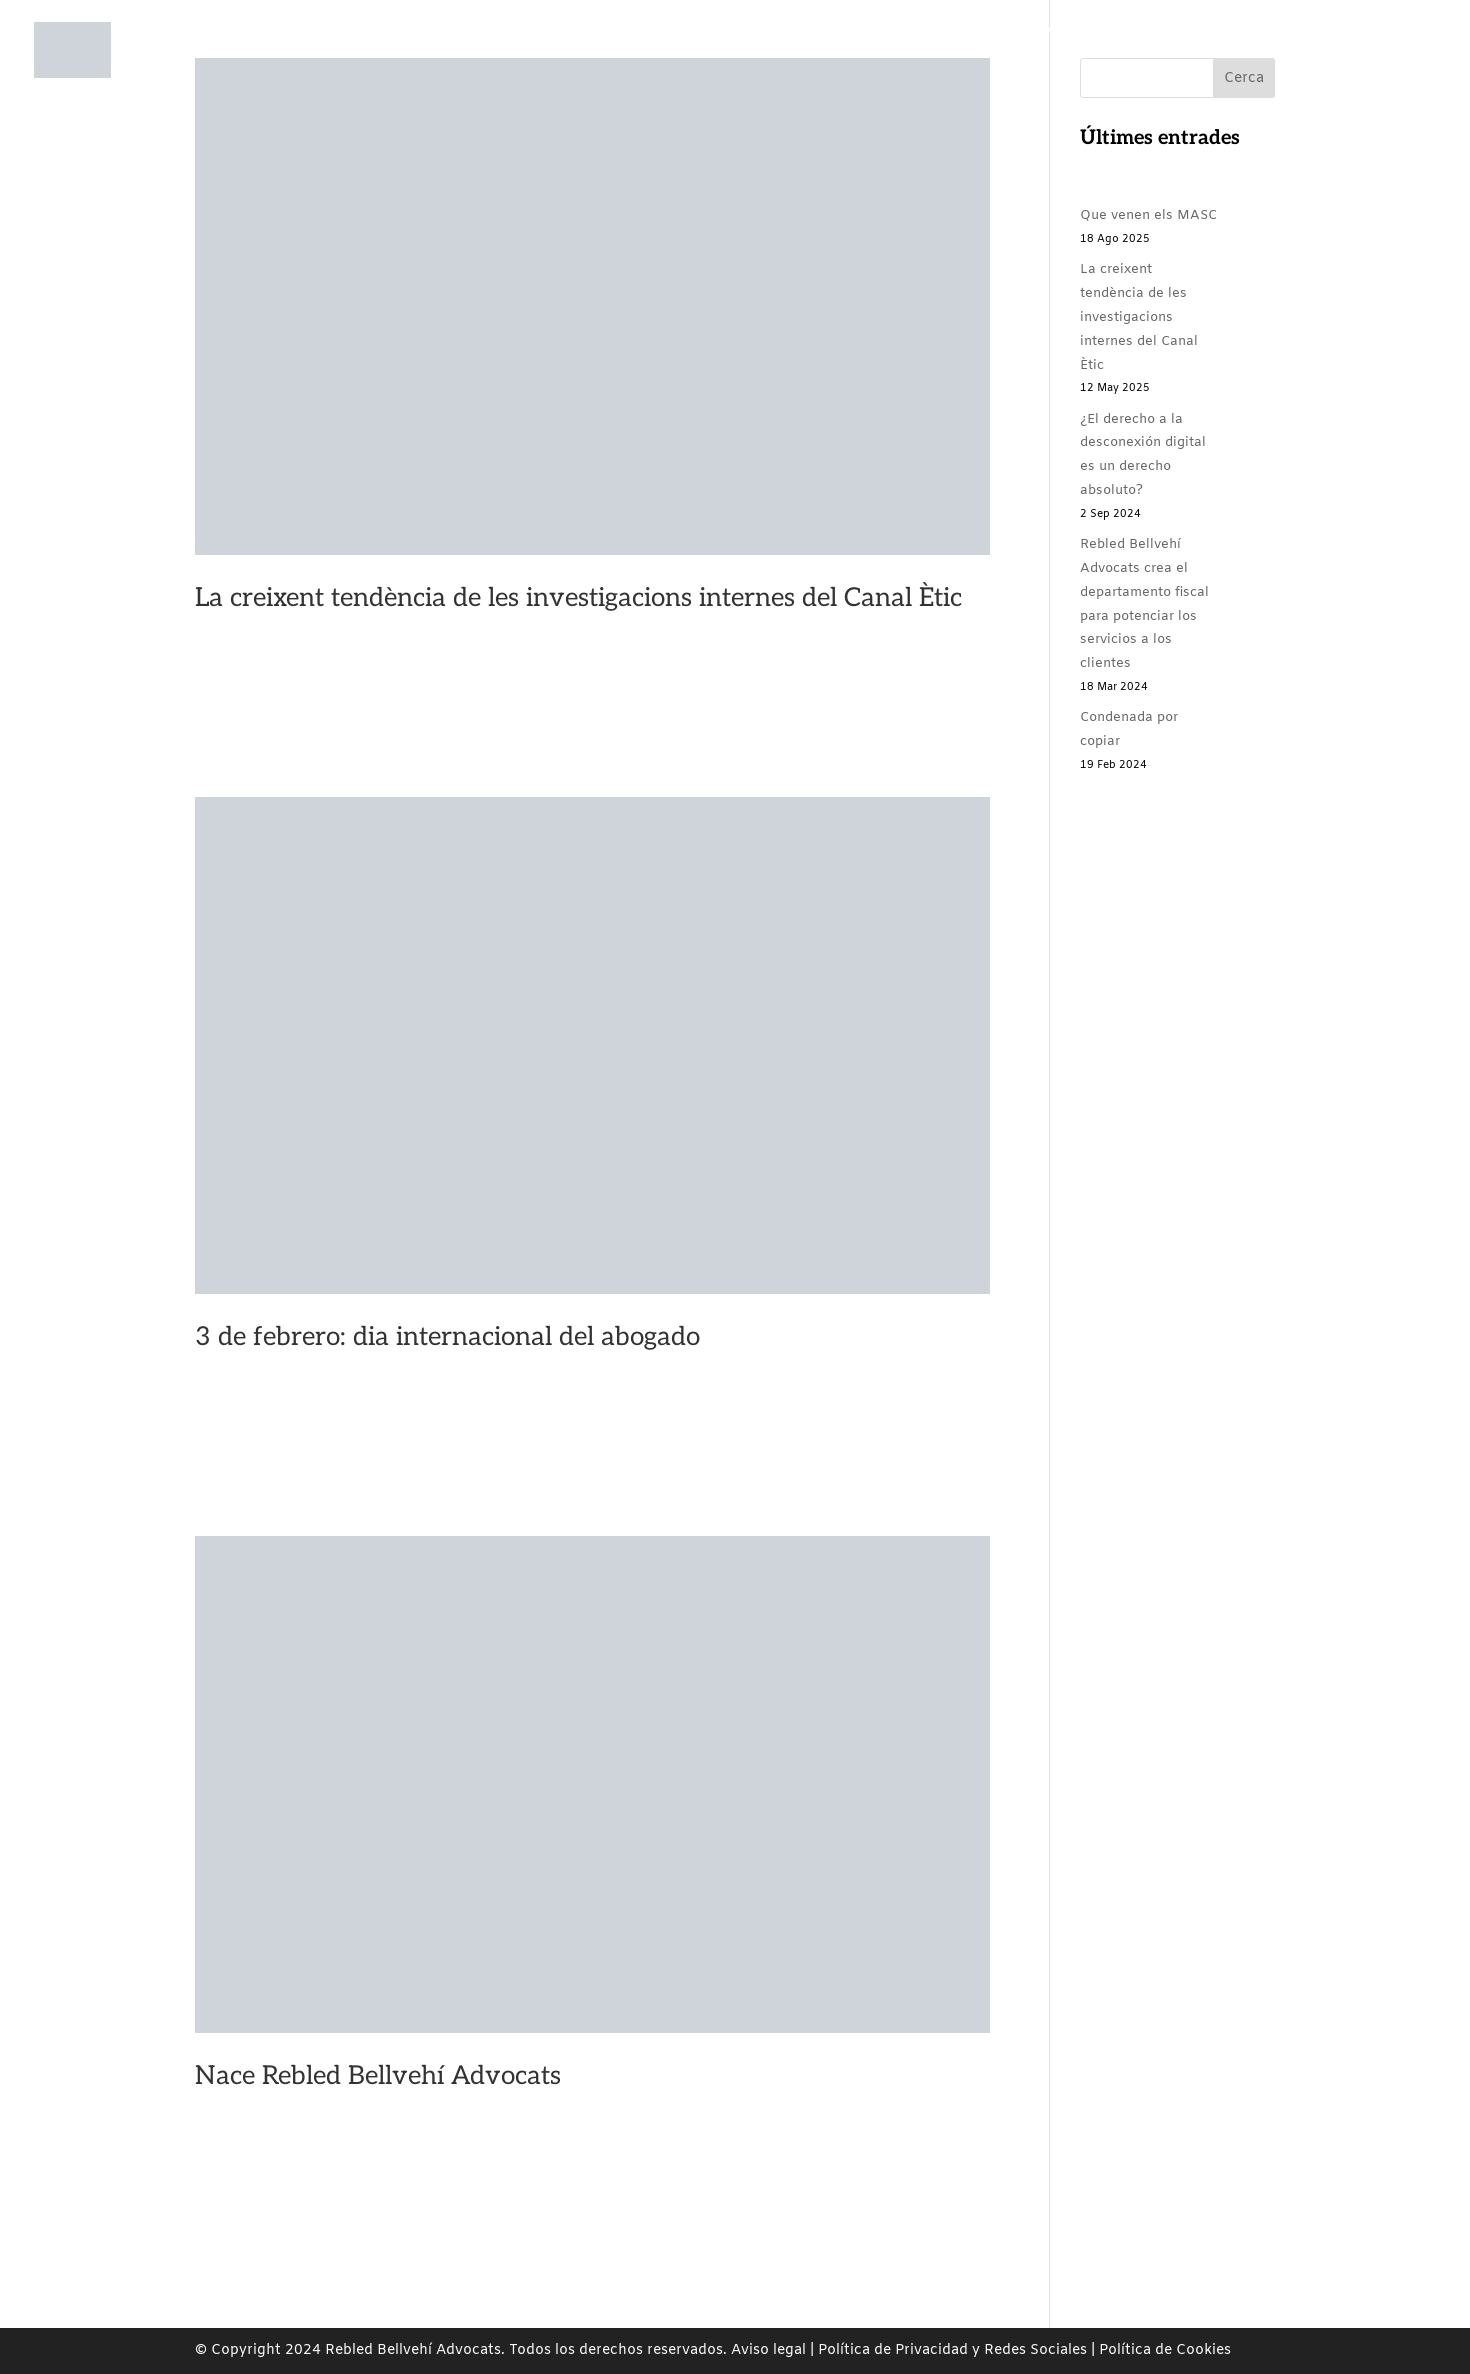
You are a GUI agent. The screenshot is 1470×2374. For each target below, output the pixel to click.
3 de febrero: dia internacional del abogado (447, 1337)
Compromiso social (864, 69)
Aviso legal (768, 2350)
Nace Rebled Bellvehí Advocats (378, 2076)
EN (1386, 69)
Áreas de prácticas (700, 69)
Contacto (1232, 69)
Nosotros (555, 69)
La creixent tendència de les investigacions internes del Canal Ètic (578, 598)
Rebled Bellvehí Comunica (1057, 69)
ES (1343, 69)
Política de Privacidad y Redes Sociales (952, 2350)
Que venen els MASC (1148, 215)
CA (1300, 69)
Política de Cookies (1165, 2350)
